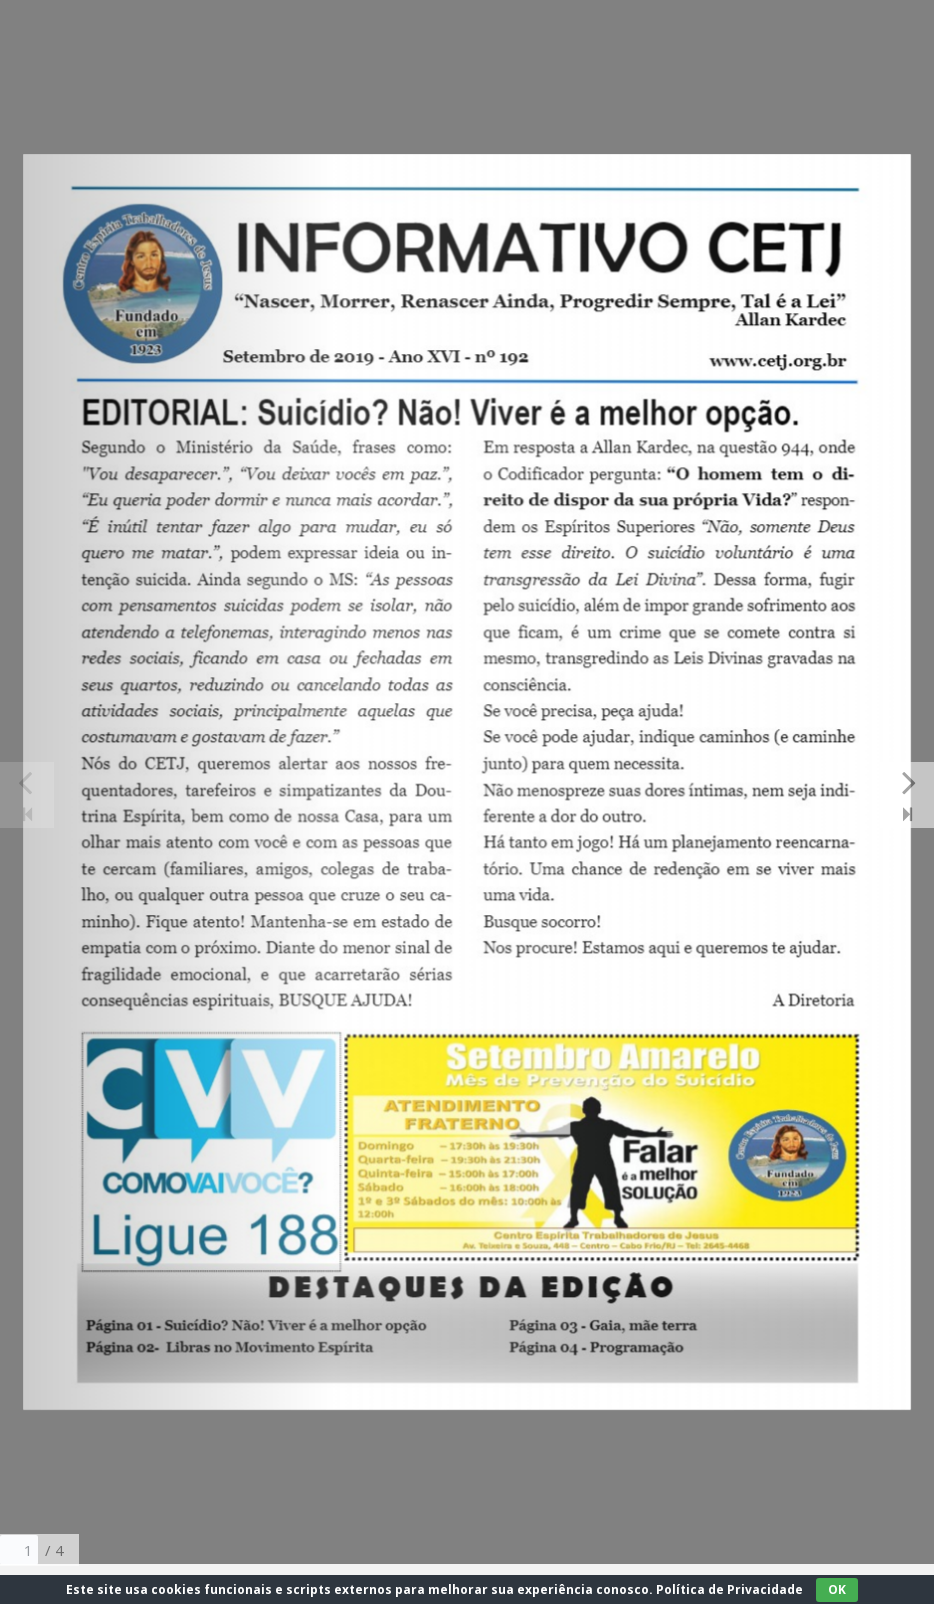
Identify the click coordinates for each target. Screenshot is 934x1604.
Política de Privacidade (729, 1589)
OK (837, 1589)
